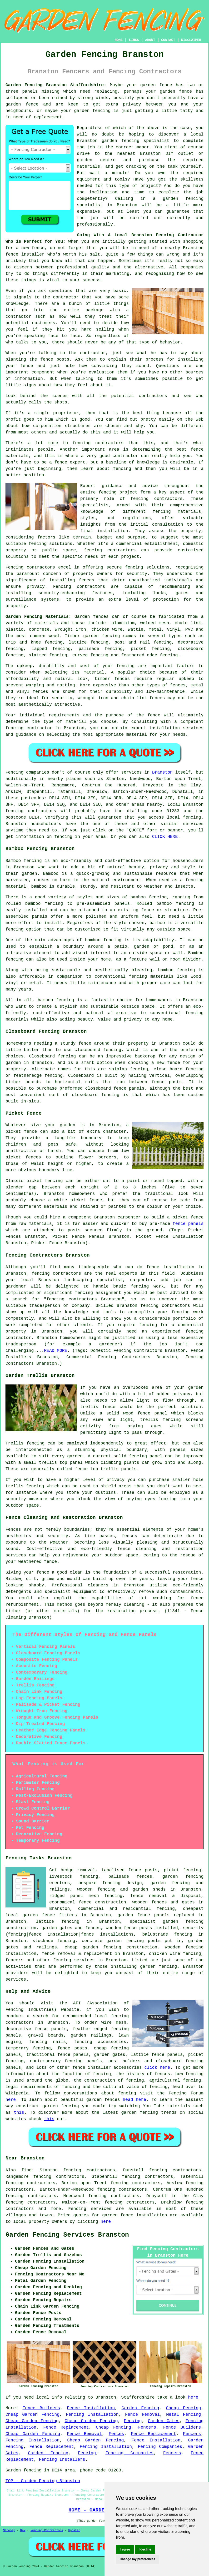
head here (134, 2099)
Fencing (133, 2421)
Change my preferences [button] (137, 2559)
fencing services (74, 1960)
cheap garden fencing (93, 1947)
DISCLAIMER (191, 40)
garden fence (156, 85)
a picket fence (185, 1217)
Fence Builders (41, 2408)
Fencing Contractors (46, 2530)
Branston (162, 772)
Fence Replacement (66, 2427)
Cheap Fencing (183, 2408)
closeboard (191, 648)
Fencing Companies (160, 2446)
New (22, 2530)
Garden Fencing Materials (37, 616)
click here (157, 2067)
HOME (119, 40)
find (26, 2170)
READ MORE (55, 1350)
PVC (189, 629)
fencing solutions (147, 567)
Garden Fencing (140, 2408)
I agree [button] (125, 2549)
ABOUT (150, 40)
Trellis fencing (25, 1443)
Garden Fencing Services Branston (67, 2235)
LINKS (134, 40)
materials (88, 166)
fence (42, 1572)
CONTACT (168, 40)
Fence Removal (142, 2414)
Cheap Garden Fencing (32, 2414)
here (10, 2099)
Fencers (147, 2427)
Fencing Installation (92, 2414)
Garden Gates (163, 2421)
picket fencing (150, 648)
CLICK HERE (165, 836)
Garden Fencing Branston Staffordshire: (55, 85)
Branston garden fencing (108, 140)
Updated (74, 2530)
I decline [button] (145, 2549)
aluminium (122, 623)
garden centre (96, 160)
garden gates (56, 1928)
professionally (95, 224)
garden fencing (92, 110)
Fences (116, 2433)
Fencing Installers (62, 2459)
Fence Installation (91, 2408)
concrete (39, 629)
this (19, 2112)
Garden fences (92, 616)
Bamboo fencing (23, 860)
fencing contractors (156, 498)
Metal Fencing (183, 2414)
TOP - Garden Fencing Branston (42, 2481)
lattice (78, 642)
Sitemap (9, 2530)
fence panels (188, 1223)
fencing (169, 655)
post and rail (132, 642)
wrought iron (70, 629)
